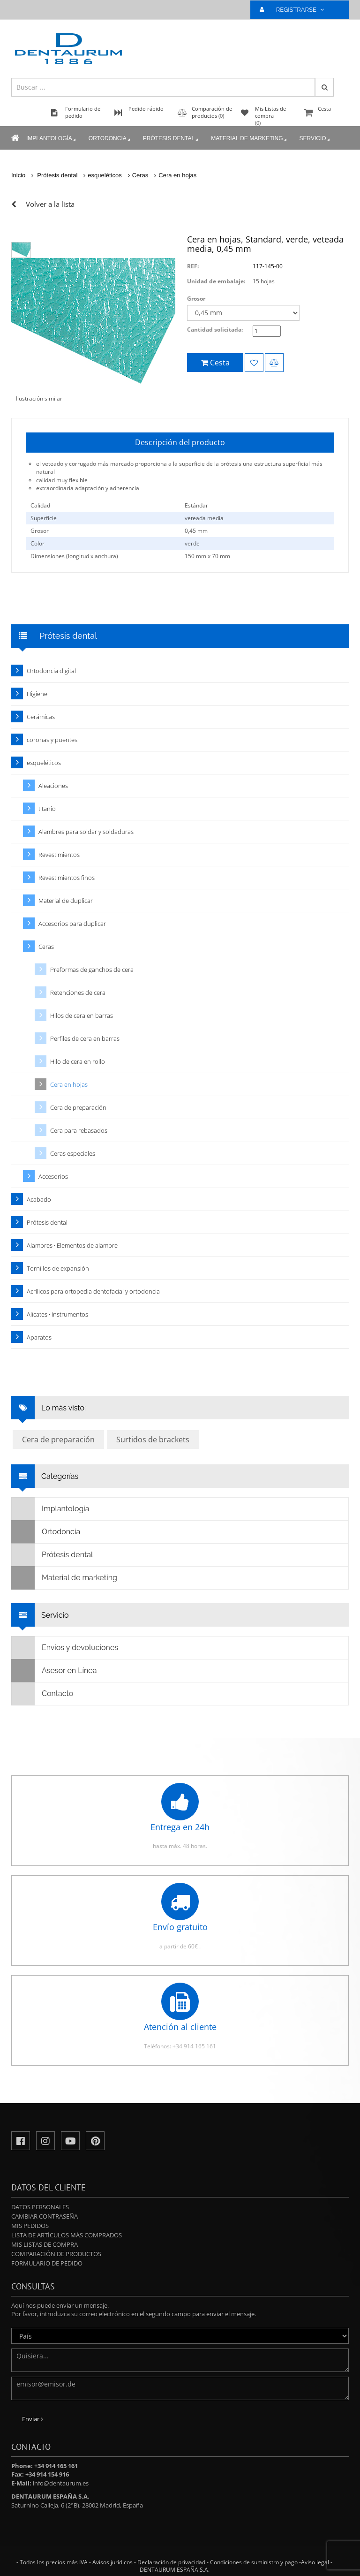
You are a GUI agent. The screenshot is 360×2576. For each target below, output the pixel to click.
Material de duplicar (65, 900)
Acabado (39, 1199)
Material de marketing (249, 139)
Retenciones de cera (77, 992)
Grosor (196, 299)
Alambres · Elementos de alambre (72, 1245)
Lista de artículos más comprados (66, 2235)
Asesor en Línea (54, 1670)
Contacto (42, 1693)
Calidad (40, 505)
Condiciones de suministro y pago (254, 2562)
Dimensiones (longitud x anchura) (74, 556)
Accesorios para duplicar (72, 923)
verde (192, 543)
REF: (193, 266)
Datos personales (40, 2207)
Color (37, 543)
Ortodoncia (110, 139)
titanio (47, 808)
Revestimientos (59, 854)
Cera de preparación (78, 1107)
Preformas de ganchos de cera (92, 969)
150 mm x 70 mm (207, 556)
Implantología (51, 139)
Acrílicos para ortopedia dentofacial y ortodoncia (93, 1291)
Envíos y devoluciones (65, 1648)
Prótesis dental (171, 139)
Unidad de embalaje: (216, 281)
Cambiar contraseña (44, 2216)
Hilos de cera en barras (81, 1015)
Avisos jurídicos (112, 2562)
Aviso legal (315, 2562)
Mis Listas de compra (44, 2244)
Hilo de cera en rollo (77, 1061)
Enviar (32, 2419)
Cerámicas (41, 716)
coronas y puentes (52, 739)
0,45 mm (196, 531)
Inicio (18, 175)
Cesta (325, 113)
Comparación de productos (56, 2254)
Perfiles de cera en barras (85, 1038)
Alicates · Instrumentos (57, 1314)
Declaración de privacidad (171, 2562)
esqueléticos (104, 175)
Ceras (140, 175)
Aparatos (39, 1337)
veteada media (204, 518)
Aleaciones (53, 785)
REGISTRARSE (296, 9)
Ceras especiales (72, 1153)
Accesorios (53, 1176)
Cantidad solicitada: (215, 329)
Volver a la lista (50, 204)
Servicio (315, 139)
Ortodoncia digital (51, 671)
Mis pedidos (30, 2225)
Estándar (196, 505)
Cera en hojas (177, 175)
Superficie (43, 518)
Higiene (37, 693)
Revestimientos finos (66, 877)
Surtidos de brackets (152, 1439)
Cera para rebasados (78, 1130)
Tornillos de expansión (58, 1268)
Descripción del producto (180, 442)
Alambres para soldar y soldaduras (86, 831)
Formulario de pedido (46, 2263)
